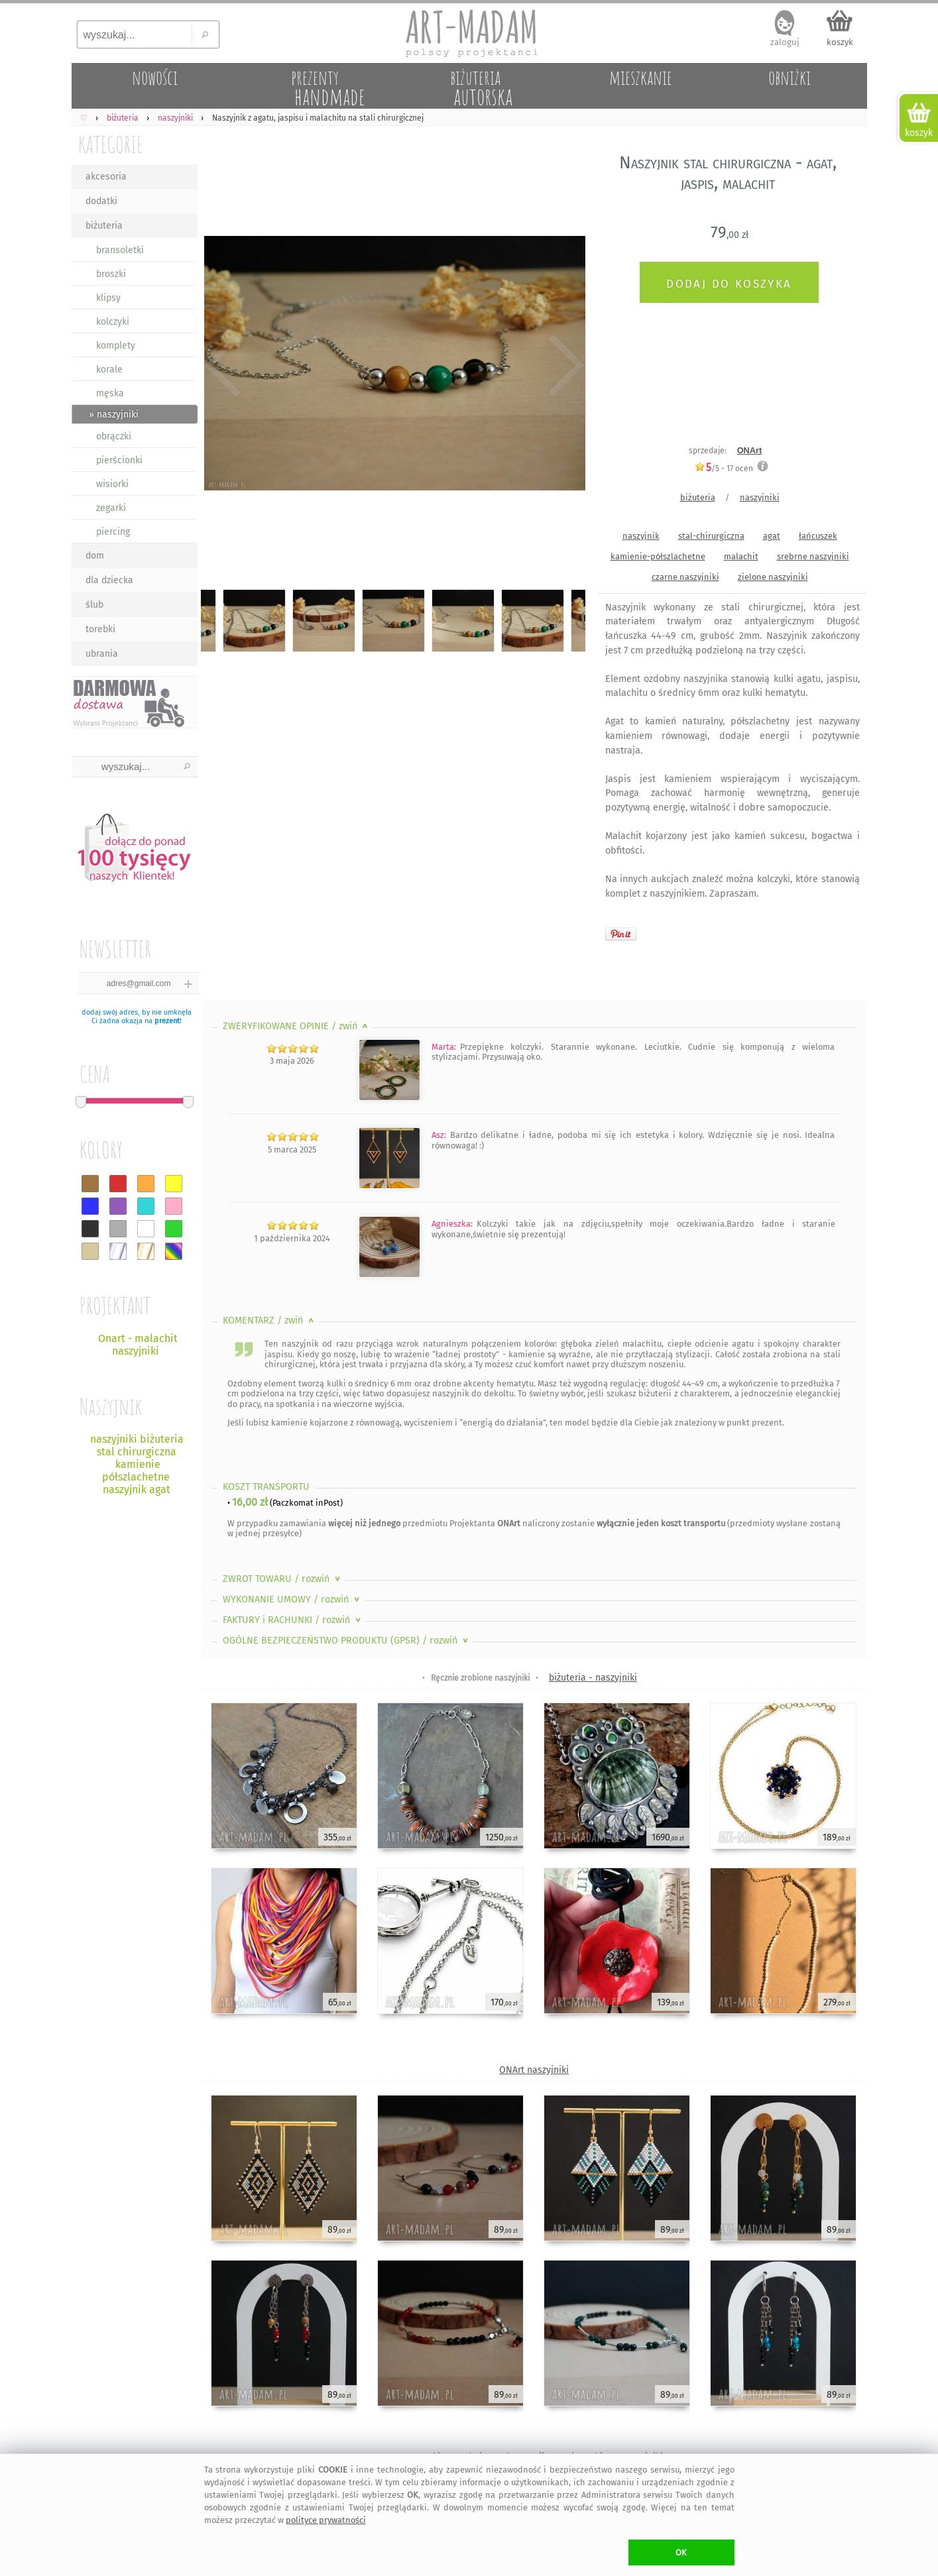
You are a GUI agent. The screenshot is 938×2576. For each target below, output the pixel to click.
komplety (115, 345)
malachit (741, 556)
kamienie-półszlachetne (658, 556)
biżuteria (104, 225)
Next (563, 366)
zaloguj (784, 42)
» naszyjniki (114, 414)
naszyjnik (641, 536)
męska (110, 393)
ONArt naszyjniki (534, 2070)
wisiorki (112, 484)
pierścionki (119, 460)
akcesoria (106, 176)
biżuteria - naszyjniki (593, 1677)
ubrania (102, 653)
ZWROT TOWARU (283, 1579)
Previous (222, 366)
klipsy (108, 298)
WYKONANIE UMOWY (292, 1599)
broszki (111, 274)
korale (109, 369)
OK (681, 2552)
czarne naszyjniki (685, 577)
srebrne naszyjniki (813, 556)
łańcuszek (818, 536)
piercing (113, 531)
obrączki (113, 436)
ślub (94, 604)
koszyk (840, 42)
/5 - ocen (723, 468)
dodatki (101, 201)
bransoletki (120, 250)
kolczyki (112, 321)
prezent (167, 1021)
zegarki (111, 508)
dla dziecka (109, 580)
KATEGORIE (110, 144)
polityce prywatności (326, 2520)
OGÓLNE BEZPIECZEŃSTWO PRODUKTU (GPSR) (347, 1640)
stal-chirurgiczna (711, 536)
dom (95, 555)
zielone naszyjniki (773, 577)
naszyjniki (760, 497)
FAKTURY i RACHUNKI (293, 1620)
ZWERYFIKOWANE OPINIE (297, 1026)
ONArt (749, 450)
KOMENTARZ (269, 1320)
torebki (100, 629)
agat (771, 536)
